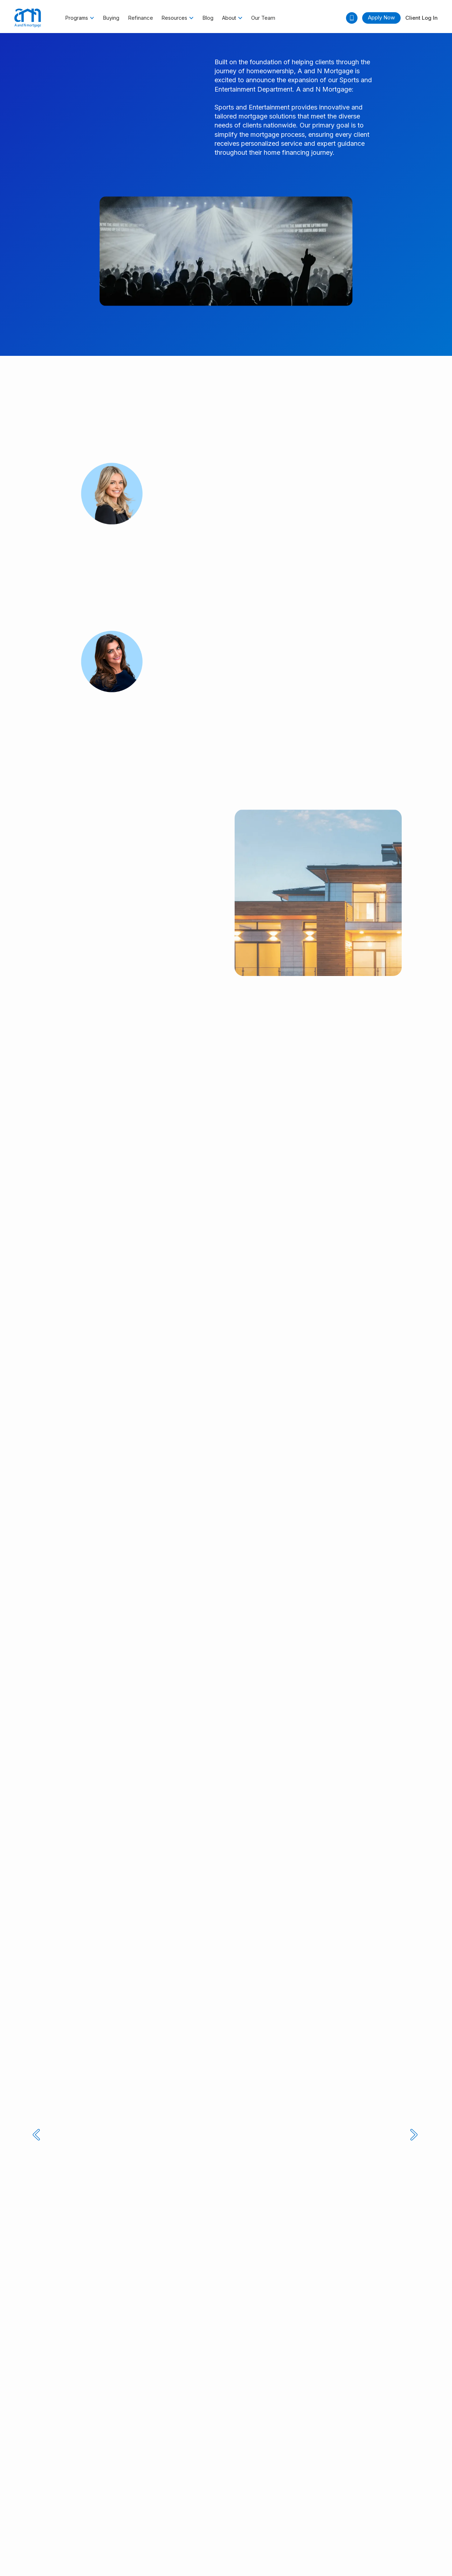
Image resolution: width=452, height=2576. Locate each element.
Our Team (263, 17)
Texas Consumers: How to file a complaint (63, 2520)
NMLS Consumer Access (237, 2508)
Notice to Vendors (145, 2508)
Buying (111, 17)
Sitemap (408, 2508)
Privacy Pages (188, 2508)
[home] (27, 18)
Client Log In (421, 17)
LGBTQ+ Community (333, 2508)
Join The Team (286, 2508)
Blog (207, 17)
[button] (79, 18)
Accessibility (78, 2508)
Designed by (226, 2546)
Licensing (108, 2508)
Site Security (378, 2508)
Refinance (140, 17)
